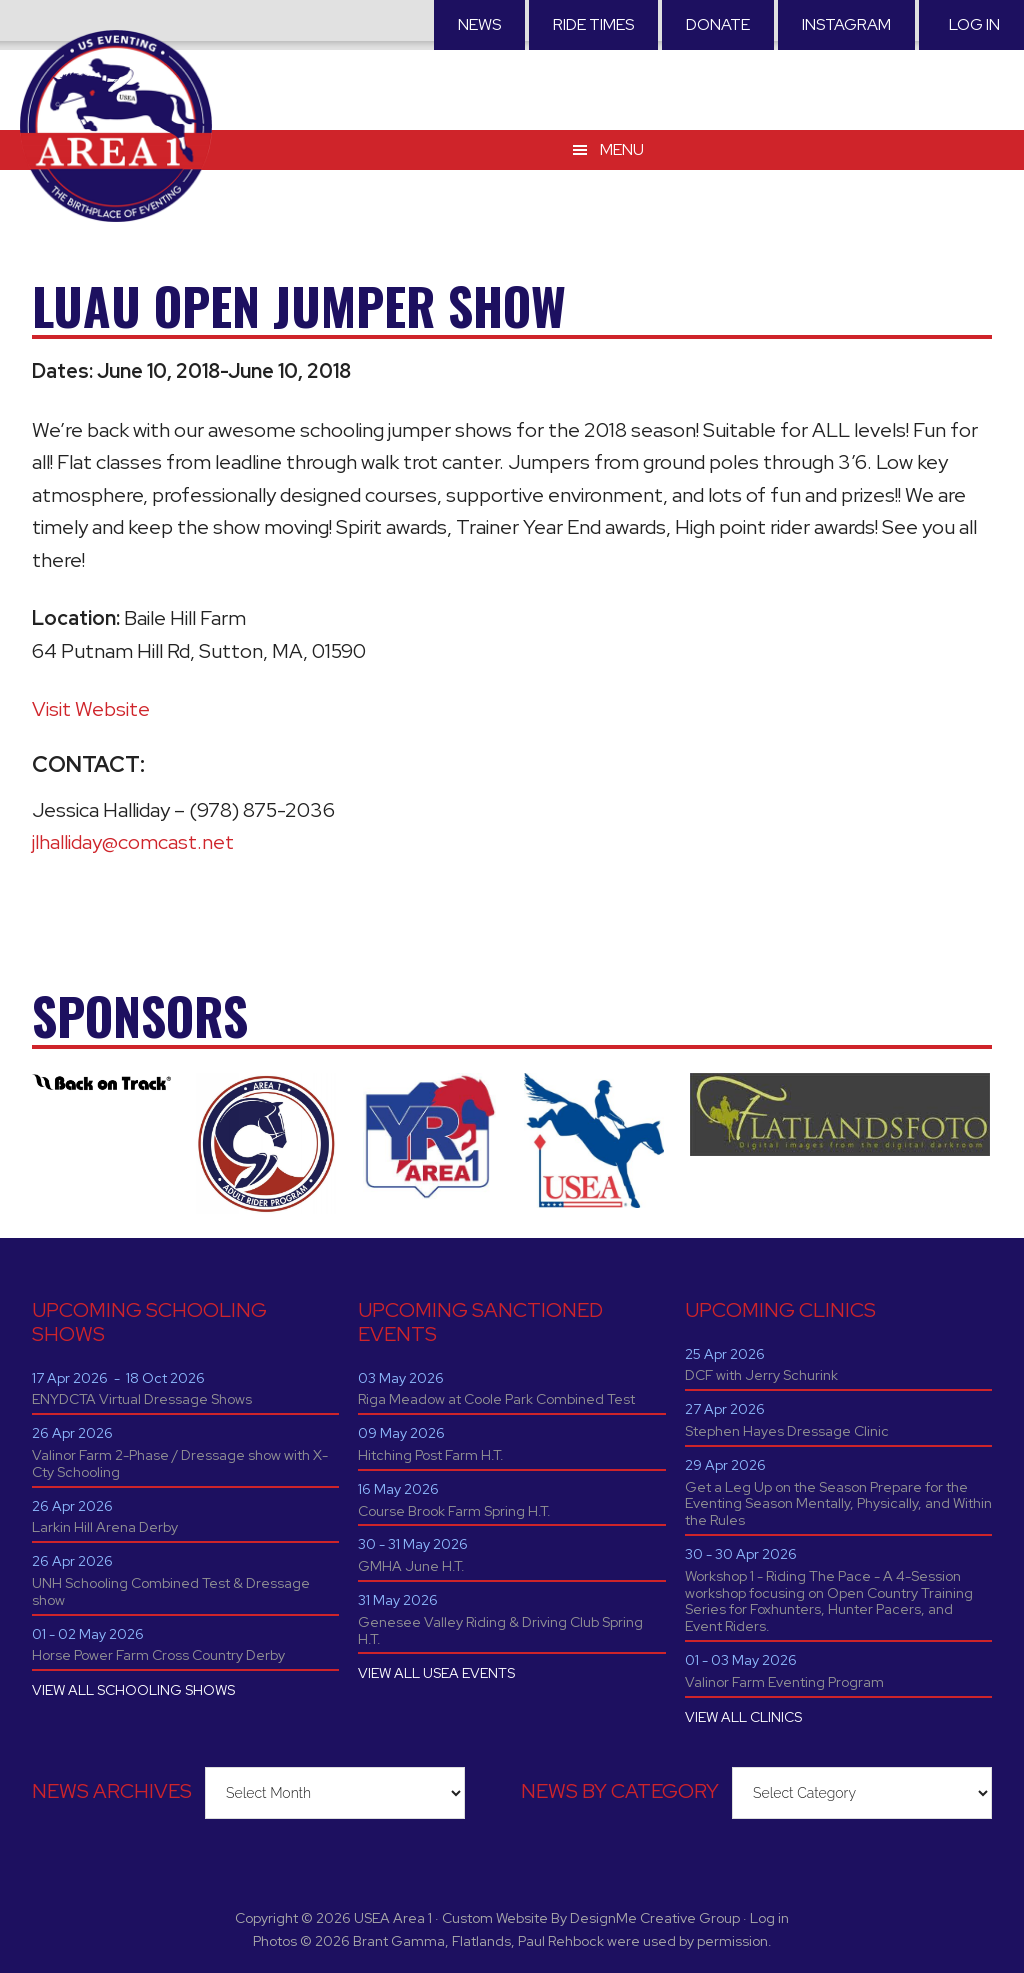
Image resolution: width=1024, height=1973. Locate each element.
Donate (718, 24)
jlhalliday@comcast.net (133, 842)
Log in (974, 24)
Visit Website (91, 709)
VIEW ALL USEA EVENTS (436, 1673)
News (479, 24)
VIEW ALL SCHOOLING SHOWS (133, 1690)
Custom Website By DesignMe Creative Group (591, 1918)
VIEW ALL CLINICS (743, 1717)
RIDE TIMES (593, 24)
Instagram (846, 24)
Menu (622, 149)
